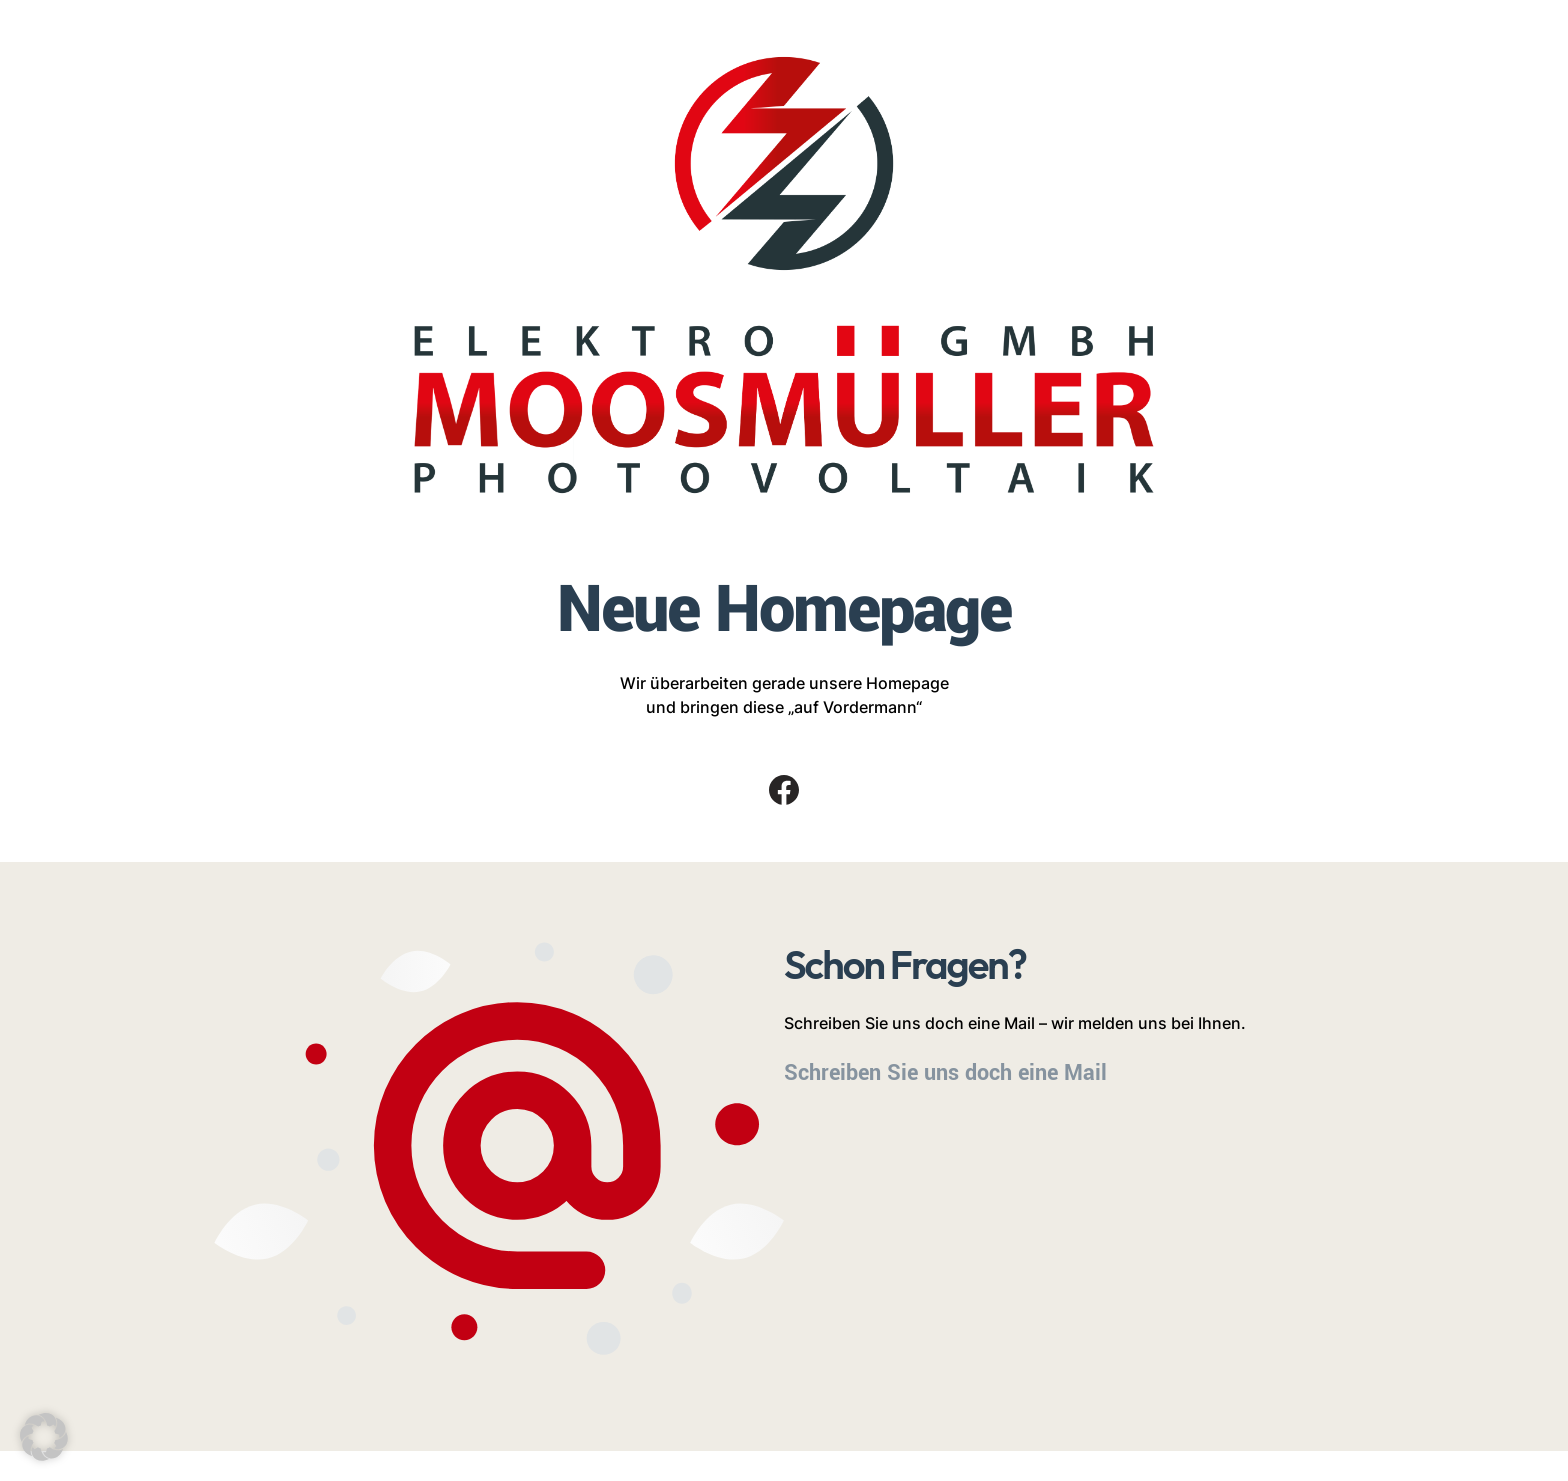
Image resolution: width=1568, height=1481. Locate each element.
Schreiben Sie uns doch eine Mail (945, 1073)
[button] (44, 1437)
